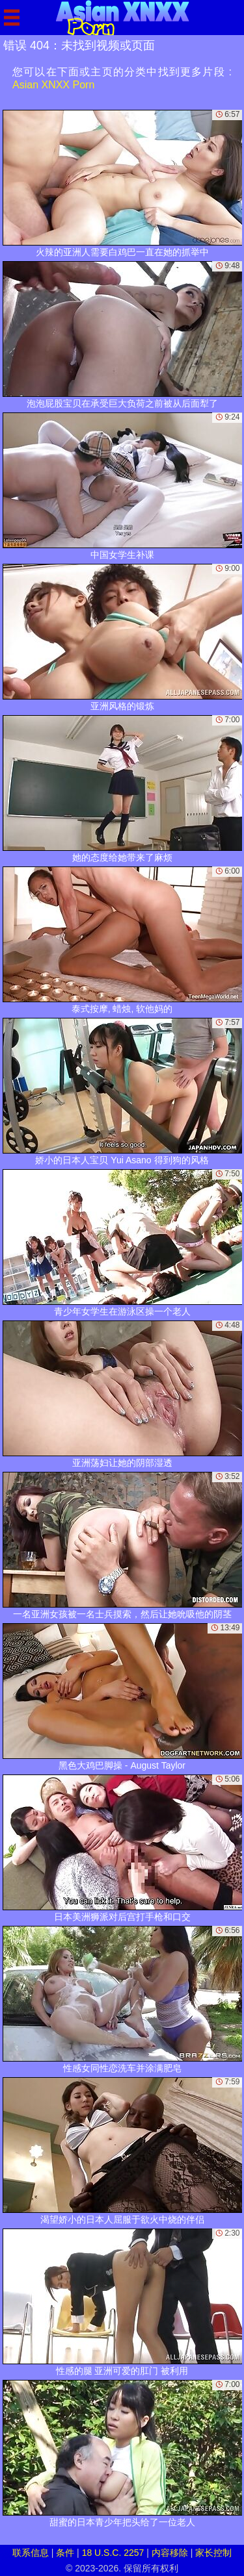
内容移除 (170, 2552)
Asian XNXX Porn (53, 84)
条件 (65, 2552)
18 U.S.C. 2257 (113, 2552)
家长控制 (213, 2552)
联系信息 (30, 2552)
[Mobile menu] (11, 17)
